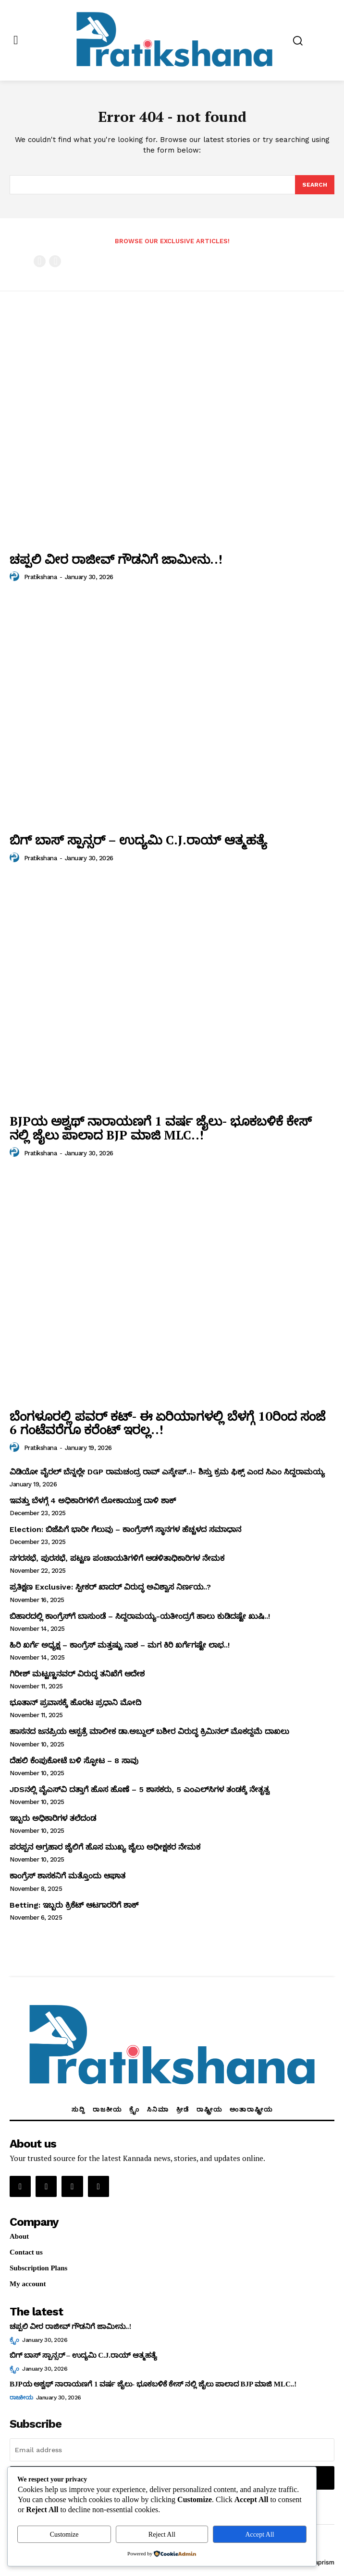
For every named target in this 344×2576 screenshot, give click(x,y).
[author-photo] (16, 576)
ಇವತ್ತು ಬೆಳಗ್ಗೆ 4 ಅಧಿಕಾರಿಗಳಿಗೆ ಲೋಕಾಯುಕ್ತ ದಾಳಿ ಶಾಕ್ (93, 1500)
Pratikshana (40, 577)
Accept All (259, 2534)
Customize (64, 2534)
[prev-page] (40, 261)
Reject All (161, 2534)
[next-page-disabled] (55, 261)
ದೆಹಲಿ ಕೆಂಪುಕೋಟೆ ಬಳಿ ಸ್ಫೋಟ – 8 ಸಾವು (74, 1760)
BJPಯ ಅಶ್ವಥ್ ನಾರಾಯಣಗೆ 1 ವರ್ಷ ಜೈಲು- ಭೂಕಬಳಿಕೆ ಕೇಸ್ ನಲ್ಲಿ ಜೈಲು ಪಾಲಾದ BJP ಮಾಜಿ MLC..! (161, 1128)
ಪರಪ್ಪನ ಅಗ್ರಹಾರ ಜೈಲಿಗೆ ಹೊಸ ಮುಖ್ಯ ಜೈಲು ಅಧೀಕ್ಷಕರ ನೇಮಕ (105, 1847)
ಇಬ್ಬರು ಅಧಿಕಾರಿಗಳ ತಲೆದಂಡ (53, 1818)
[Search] (314, 184)
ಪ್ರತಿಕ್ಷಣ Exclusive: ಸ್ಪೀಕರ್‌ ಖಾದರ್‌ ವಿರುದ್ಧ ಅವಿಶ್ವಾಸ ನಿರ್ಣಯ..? (110, 1586)
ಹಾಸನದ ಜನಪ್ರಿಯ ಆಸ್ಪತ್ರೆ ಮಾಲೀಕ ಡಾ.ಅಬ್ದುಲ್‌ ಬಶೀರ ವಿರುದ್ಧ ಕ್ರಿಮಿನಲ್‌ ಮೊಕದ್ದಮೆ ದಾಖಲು (149, 1731)
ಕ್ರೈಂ (14, 2340)
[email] (172, 2449)
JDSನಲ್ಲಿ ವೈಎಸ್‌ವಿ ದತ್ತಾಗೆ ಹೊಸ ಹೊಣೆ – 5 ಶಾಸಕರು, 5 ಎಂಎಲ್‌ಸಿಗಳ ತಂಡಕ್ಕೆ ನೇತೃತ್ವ (140, 1789)
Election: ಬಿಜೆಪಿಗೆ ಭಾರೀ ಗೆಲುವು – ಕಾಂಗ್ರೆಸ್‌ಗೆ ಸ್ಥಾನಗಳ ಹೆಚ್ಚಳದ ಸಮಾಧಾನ (125, 1529)
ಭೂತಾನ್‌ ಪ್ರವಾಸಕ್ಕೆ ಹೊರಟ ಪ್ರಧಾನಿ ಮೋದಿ (75, 1702)
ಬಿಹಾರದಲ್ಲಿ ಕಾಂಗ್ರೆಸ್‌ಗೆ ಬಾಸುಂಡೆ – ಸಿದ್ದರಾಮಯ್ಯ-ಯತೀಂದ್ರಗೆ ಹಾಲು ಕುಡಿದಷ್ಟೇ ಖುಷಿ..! (140, 1616)
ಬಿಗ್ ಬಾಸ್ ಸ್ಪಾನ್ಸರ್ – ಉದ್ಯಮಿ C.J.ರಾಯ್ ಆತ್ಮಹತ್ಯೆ (138, 839)
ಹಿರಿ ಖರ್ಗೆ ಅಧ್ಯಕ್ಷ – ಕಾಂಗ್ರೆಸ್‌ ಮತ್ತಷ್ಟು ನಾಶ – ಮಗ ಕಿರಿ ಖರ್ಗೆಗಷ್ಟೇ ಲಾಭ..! (120, 1645)
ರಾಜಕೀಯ (21, 2397)
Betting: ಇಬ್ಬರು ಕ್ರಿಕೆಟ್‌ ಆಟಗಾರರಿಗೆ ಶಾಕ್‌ (74, 1905)
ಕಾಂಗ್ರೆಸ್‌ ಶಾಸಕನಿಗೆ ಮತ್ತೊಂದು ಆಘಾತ (67, 1875)
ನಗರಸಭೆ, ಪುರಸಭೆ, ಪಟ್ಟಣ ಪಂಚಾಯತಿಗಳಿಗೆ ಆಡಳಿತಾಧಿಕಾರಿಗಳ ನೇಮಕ (117, 1558)
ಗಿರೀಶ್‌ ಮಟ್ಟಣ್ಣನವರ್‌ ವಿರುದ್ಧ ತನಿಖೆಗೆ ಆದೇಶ (77, 1673)
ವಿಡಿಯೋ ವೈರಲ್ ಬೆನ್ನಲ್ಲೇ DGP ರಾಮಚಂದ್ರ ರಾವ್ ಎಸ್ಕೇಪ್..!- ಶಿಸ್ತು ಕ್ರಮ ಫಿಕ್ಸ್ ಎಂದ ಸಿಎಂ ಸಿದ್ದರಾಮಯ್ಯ (167, 1471)
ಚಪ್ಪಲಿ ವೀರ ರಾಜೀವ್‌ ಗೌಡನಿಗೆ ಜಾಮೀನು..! (116, 559)
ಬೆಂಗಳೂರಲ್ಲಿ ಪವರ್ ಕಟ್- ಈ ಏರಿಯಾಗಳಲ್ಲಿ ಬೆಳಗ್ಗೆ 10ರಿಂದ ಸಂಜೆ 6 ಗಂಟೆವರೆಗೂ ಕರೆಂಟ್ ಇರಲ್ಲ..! (167, 1423)
